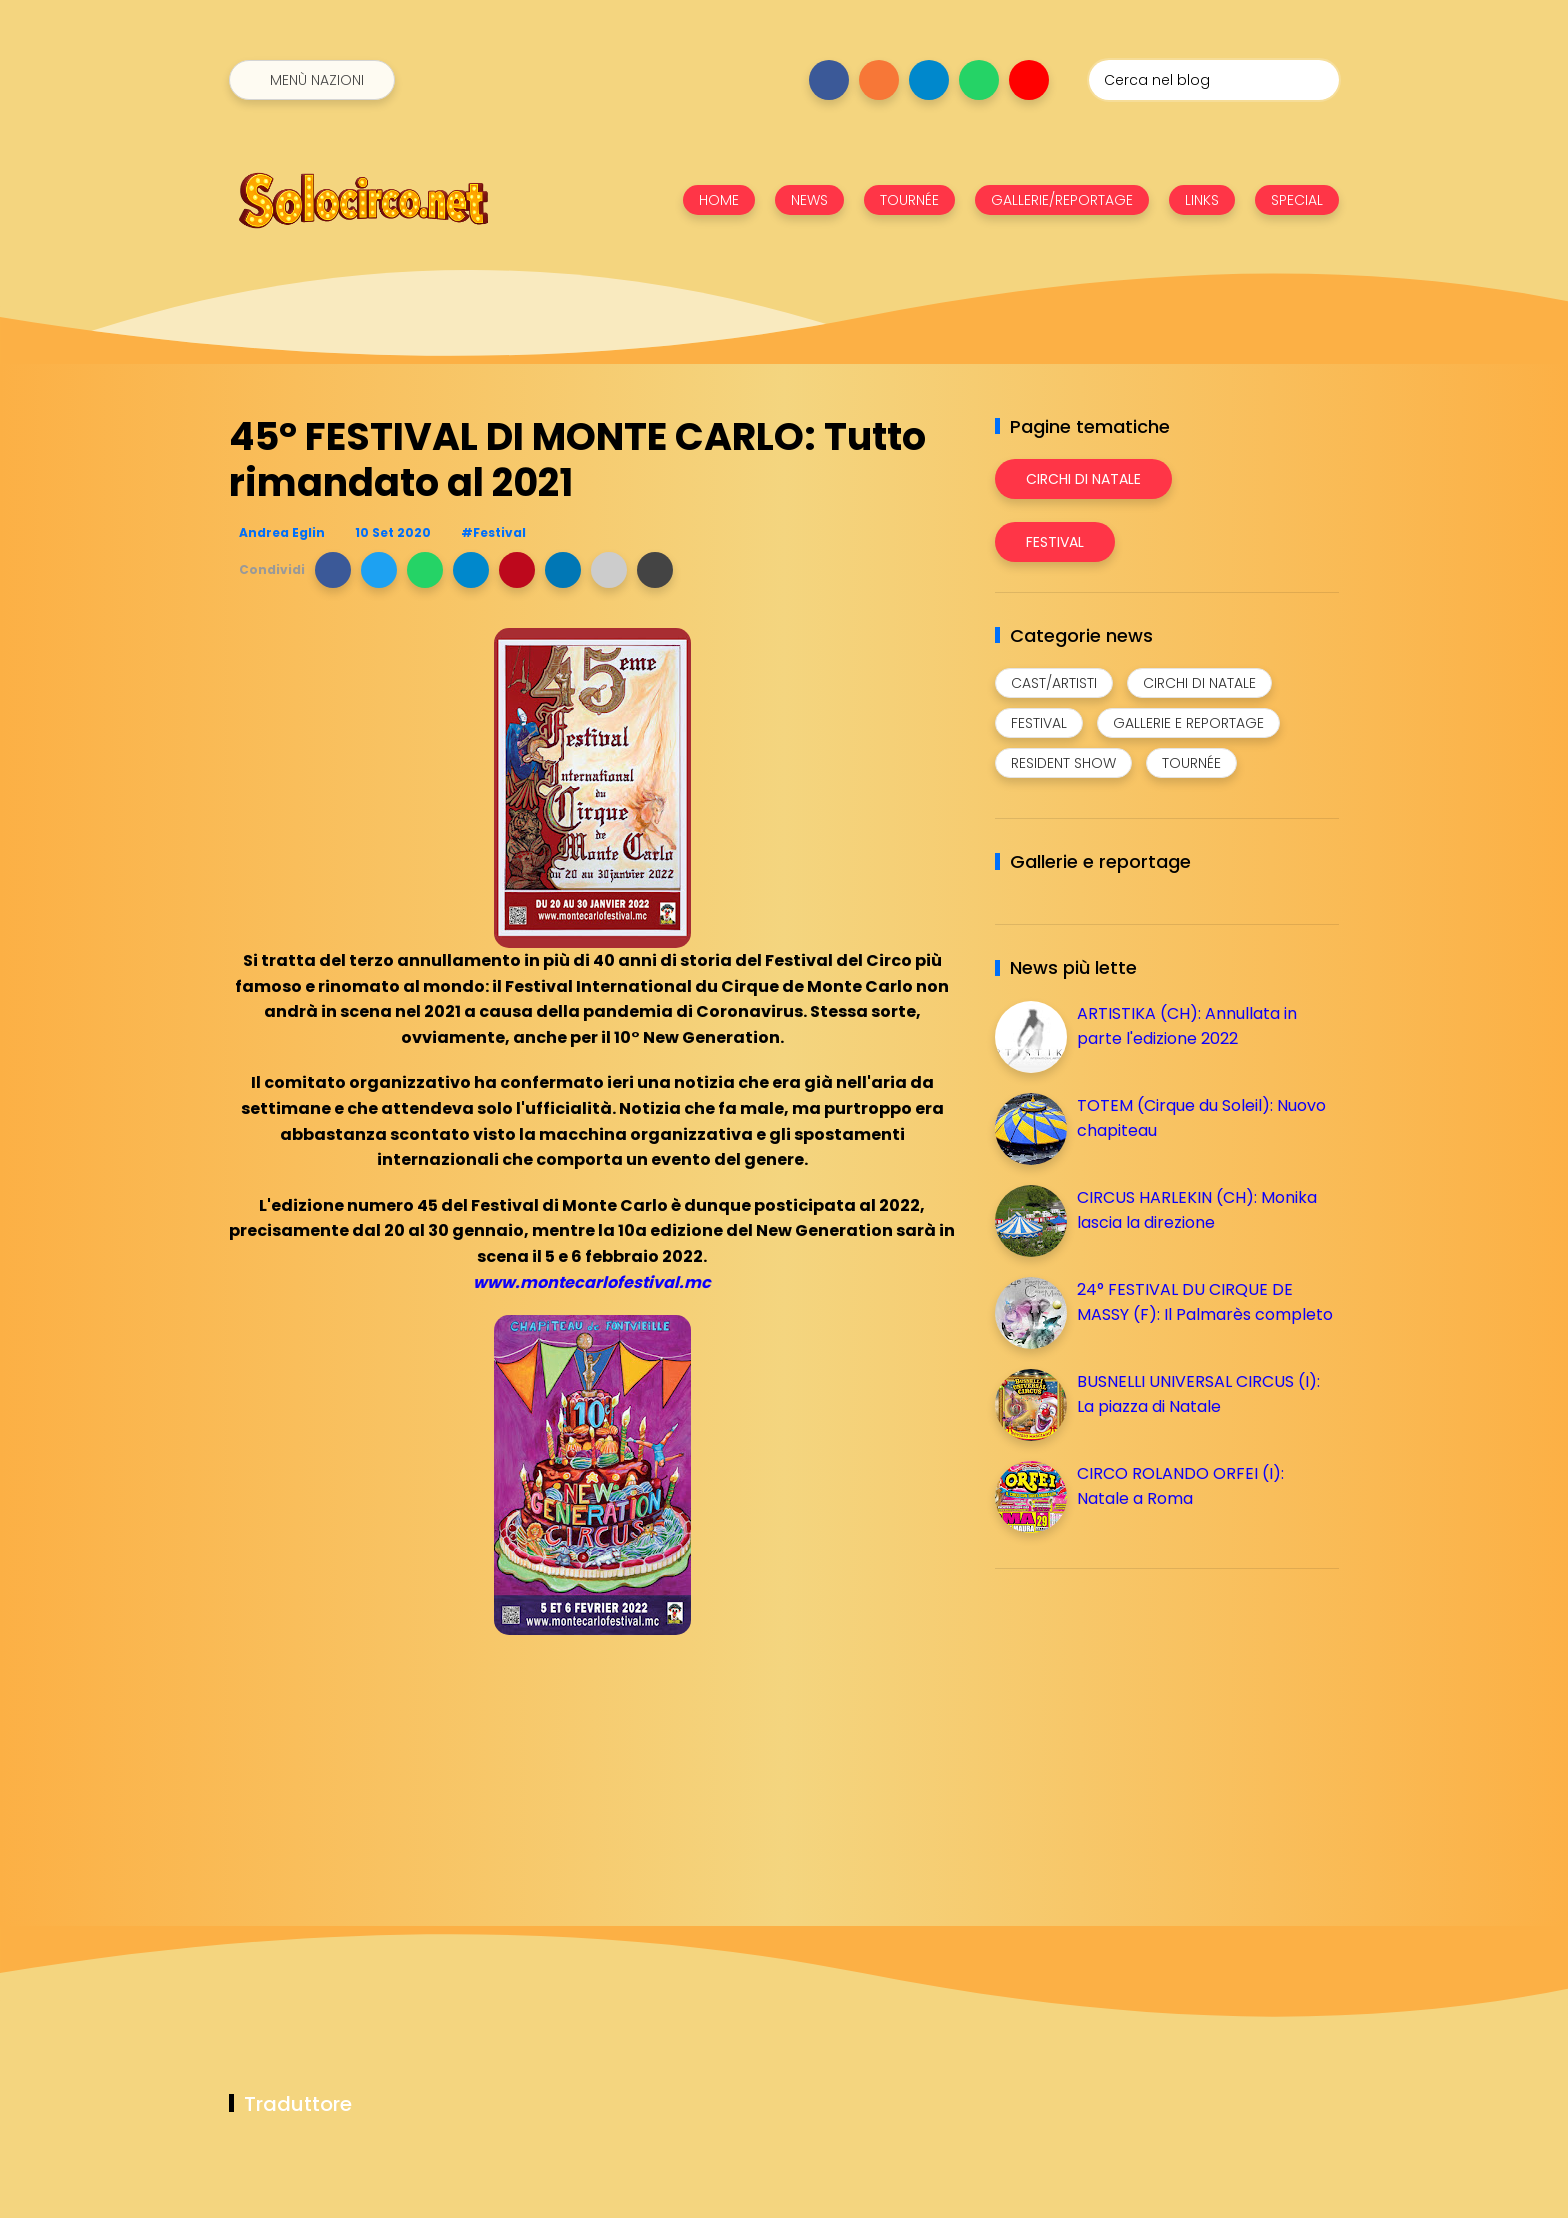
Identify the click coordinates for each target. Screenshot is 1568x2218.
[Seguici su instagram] (879, 80)
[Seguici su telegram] (929, 80)
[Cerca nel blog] (1214, 80)
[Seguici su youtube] (1029, 80)
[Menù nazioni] (312, 80)
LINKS (1202, 200)
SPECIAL (1297, 200)
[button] (333, 570)
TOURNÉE (909, 200)
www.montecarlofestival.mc (592, 1282)
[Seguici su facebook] (829, 80)
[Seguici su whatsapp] (979, 80)
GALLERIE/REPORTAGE (1062, 200)
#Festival (493, 532)
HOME (719, 200)
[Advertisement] (1145, 1724)
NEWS (809, 200)
